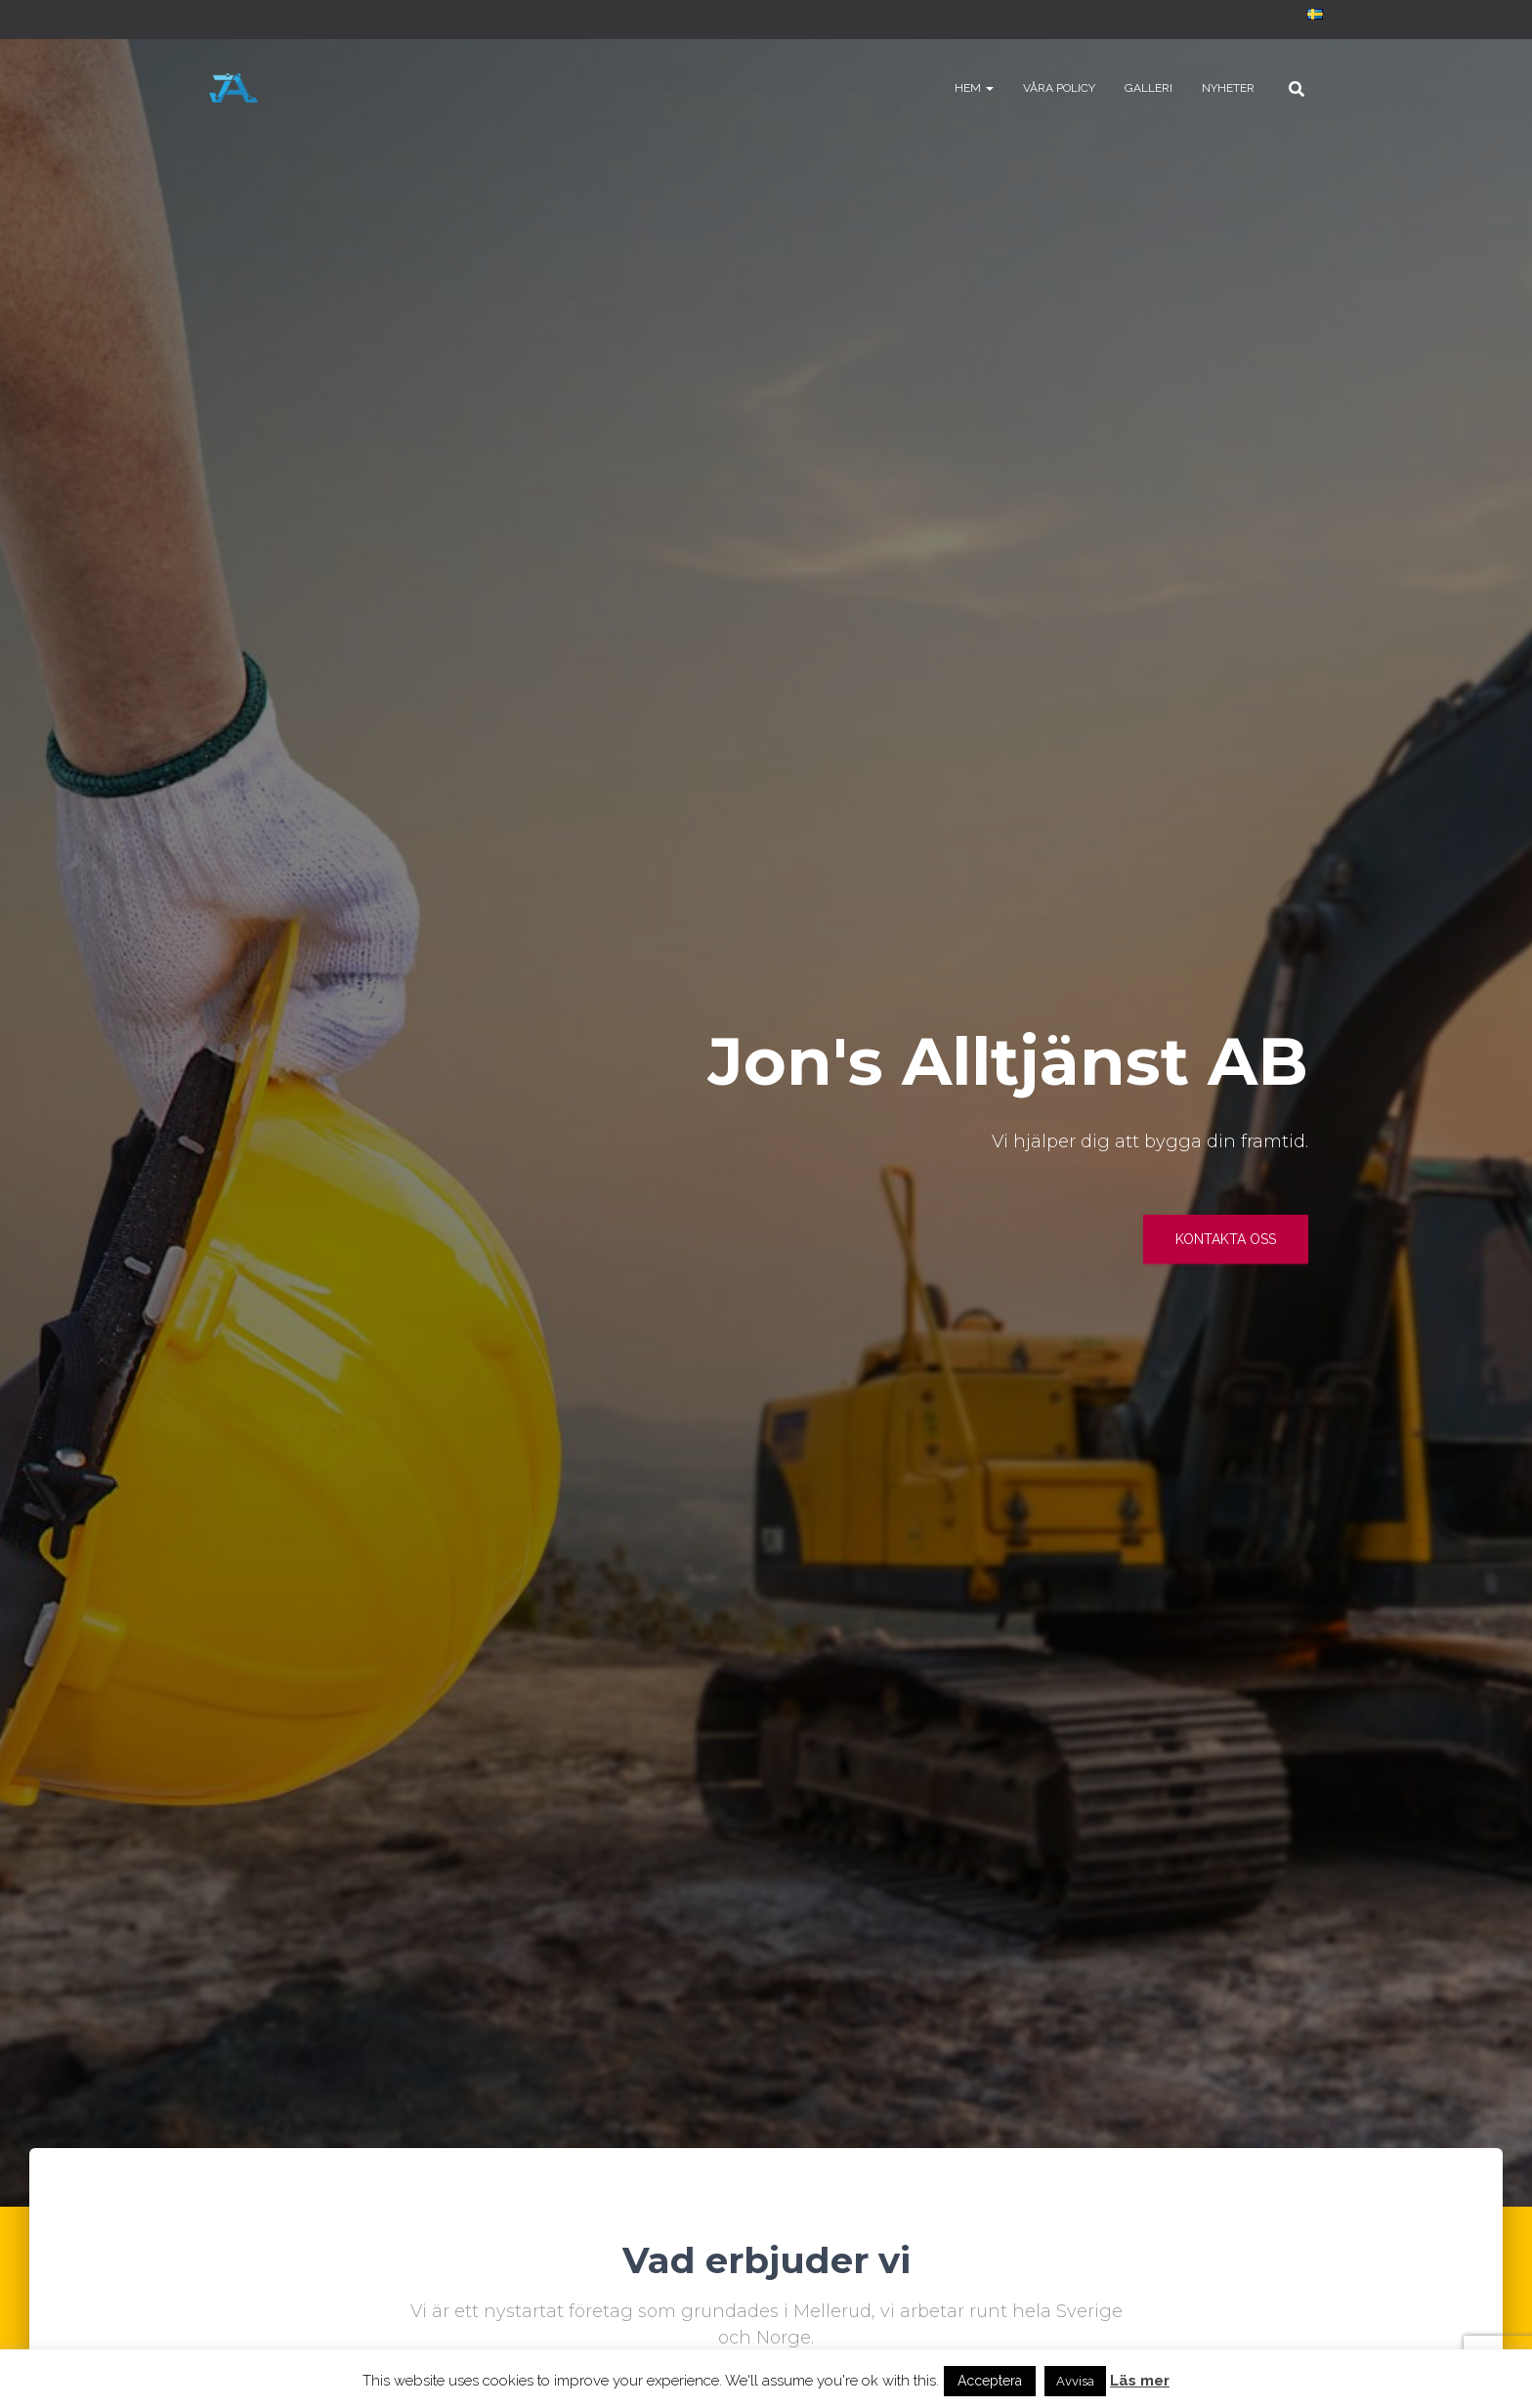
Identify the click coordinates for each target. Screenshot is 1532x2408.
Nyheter (1228, 88)
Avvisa (1075, 2381)
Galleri (1148, 88)
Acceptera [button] (990, 2380)
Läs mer (1140, 2380)
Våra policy (1059, 88)
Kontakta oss (1225, 1239)
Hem (974, 88)
